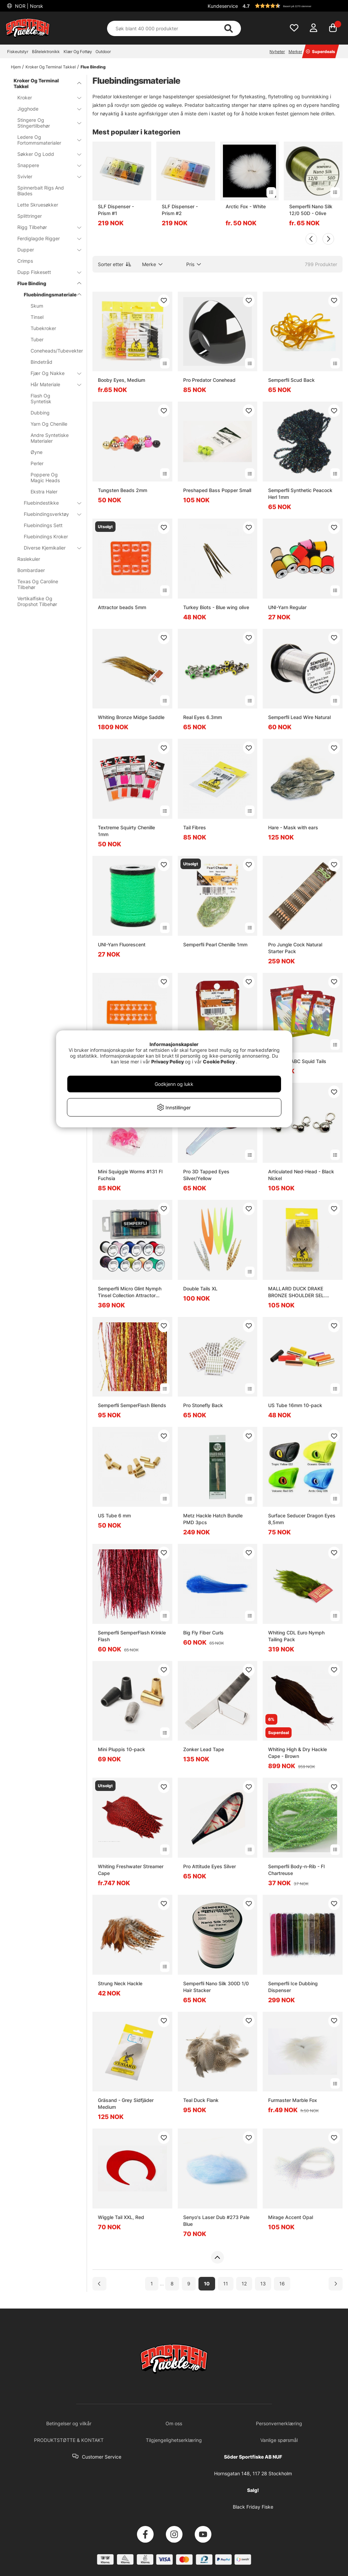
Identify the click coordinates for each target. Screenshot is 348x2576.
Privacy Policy (167, 1061)
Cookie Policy (219, 1061)
